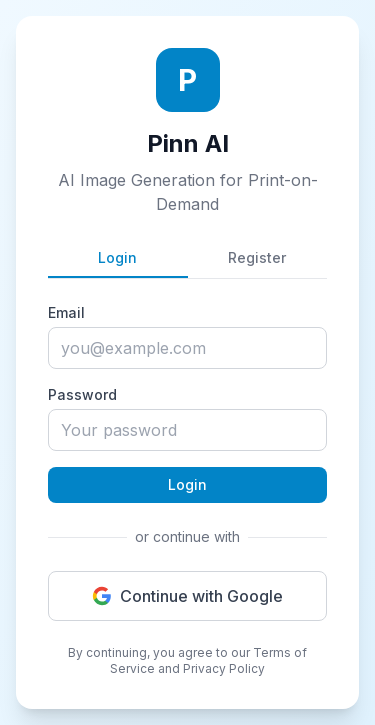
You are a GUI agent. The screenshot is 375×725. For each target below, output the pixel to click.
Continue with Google (187, 596)
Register (257, 257)
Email (66, 312)
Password (82, 394)
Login (117, 257)
